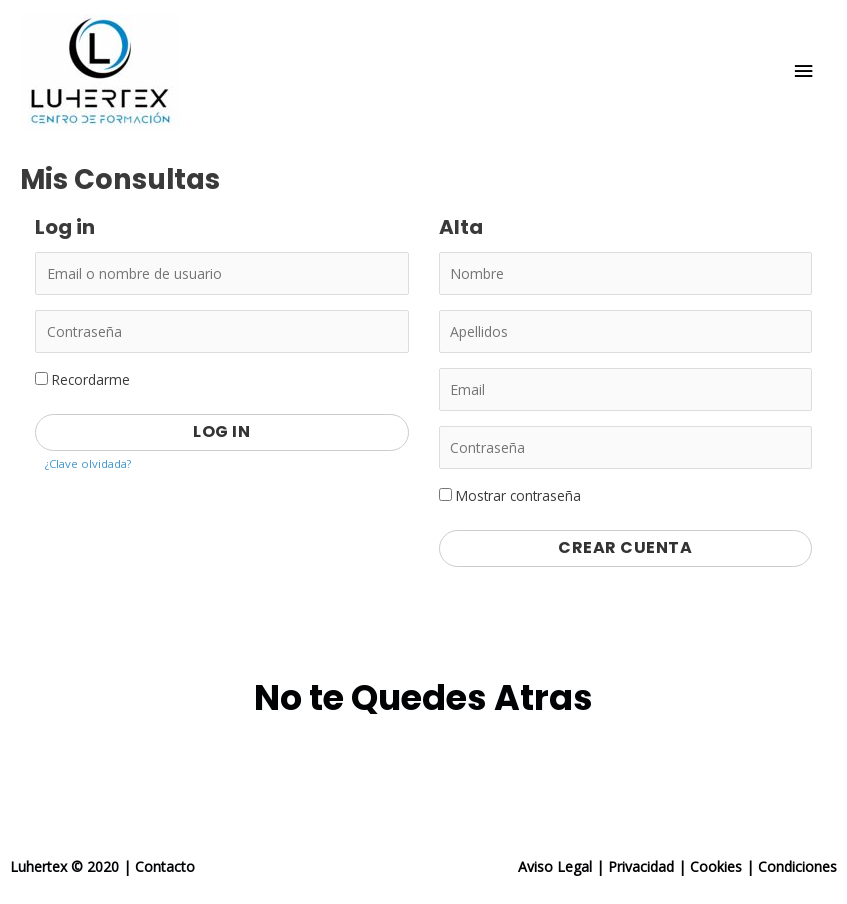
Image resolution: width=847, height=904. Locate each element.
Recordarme (82, 379)
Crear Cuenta (625, 547)
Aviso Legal (555, 866)
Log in (221, 431)
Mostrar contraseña (510, 495)
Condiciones (797, 866)
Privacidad (641, 866)
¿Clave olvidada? (88, 463)
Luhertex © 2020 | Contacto (102, 866)
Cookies (716, 866)
